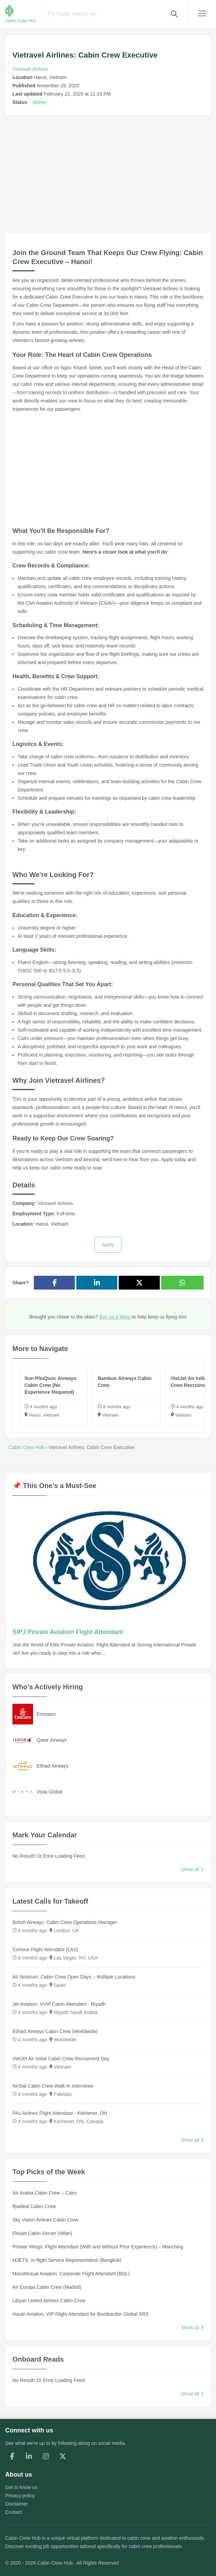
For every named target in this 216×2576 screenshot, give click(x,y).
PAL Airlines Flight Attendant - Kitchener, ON (59, 2113)
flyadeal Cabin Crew (34, 2206)
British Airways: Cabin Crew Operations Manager (64, 1922)
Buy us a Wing (114, 1317)
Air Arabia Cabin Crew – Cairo (44, 2193)
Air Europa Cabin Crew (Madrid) (46, 2287)
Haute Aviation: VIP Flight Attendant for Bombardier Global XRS (80, 2314)
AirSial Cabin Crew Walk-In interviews (52, 2086)
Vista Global (49, 1792)
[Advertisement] (108, 174)
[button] (174, 14)
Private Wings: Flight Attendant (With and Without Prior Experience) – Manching (97, 2246)
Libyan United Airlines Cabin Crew (49, 2300)
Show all (192, 1869)
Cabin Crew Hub (23, 2538)
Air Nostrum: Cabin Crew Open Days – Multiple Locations (73, 1977)
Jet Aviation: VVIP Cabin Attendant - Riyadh (59, 2004)
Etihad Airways (52, 1766)
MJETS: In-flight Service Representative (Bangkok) (66, 2260)
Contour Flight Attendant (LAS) (45, 1949)
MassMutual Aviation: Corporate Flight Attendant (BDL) (71, 2273)
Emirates (46, 1714)
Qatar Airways (52, 1740)
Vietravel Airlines (30, 69)
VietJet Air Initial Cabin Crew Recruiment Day (60, 2058)
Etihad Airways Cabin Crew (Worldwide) (55, 2031)
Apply (108, 1244)
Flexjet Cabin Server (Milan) (42, 2233)
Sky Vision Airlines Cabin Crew (45, 2220)
